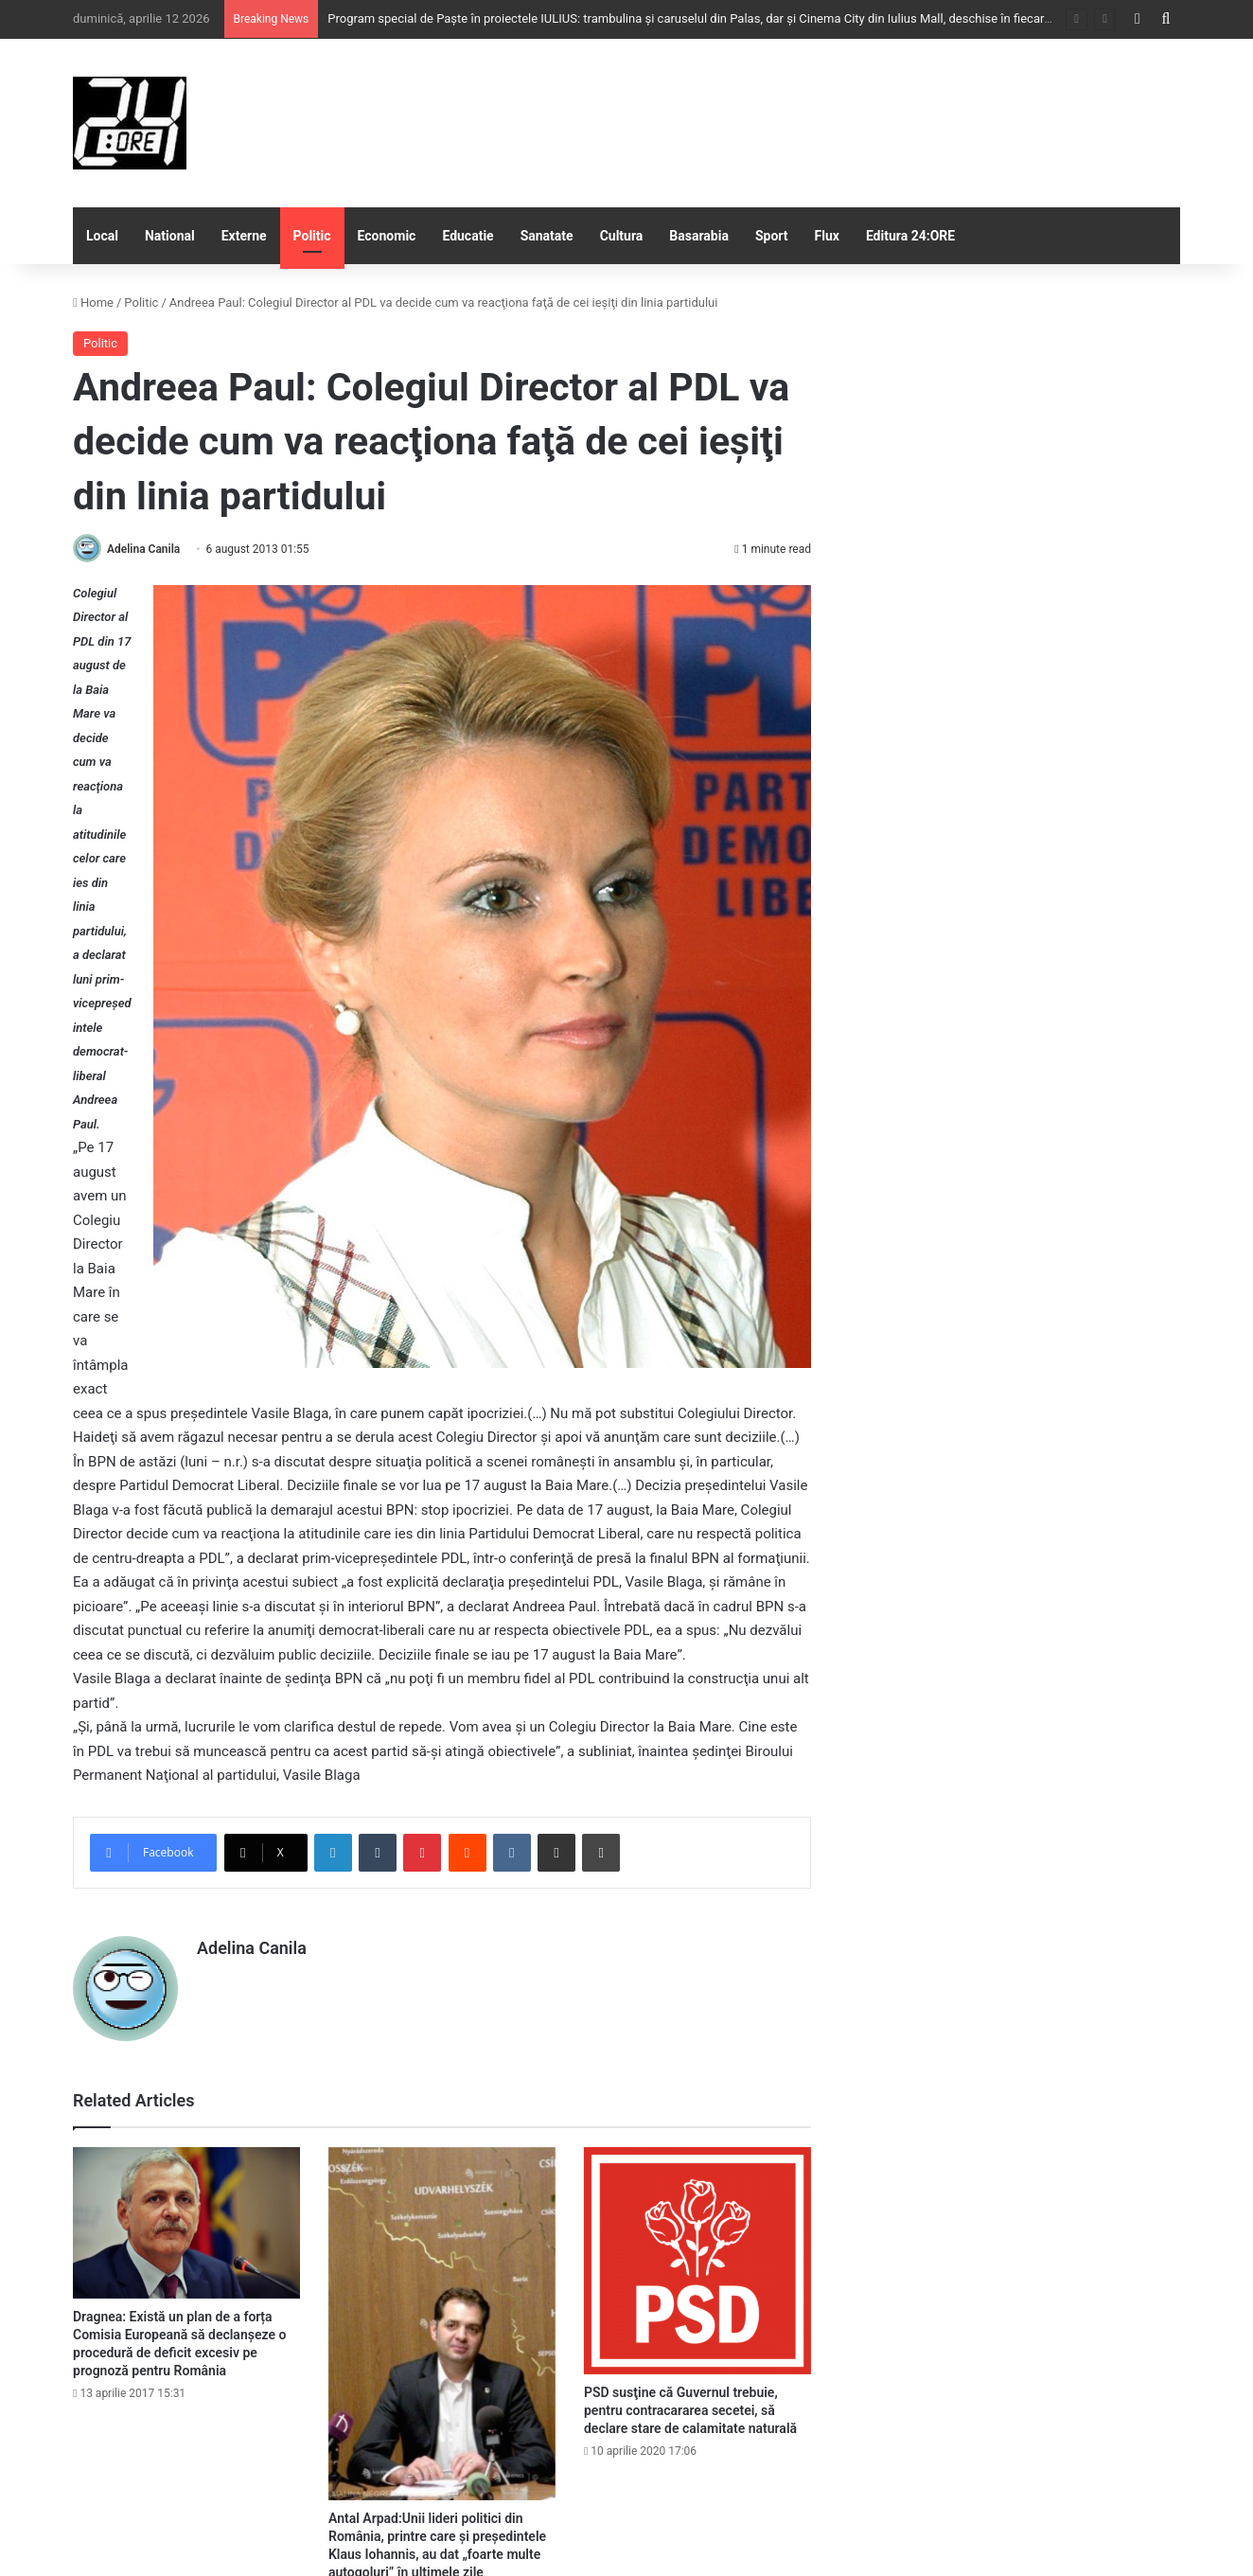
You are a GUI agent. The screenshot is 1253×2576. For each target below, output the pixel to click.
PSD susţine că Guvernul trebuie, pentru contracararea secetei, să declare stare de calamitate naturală (690, 2410)
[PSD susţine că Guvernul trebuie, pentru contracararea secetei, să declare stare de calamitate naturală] (697, 2260)
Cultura (622, 235)
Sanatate (547, 235)
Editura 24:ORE (910, 235)
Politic (312, 235)
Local (102, 235)
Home (93, 302)
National (170, 235)
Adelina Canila (143, 549)
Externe (244, 235)
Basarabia (699, 235)
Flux (827, 235)
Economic (387, 235)
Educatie (467, 235)
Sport (771, 235)
